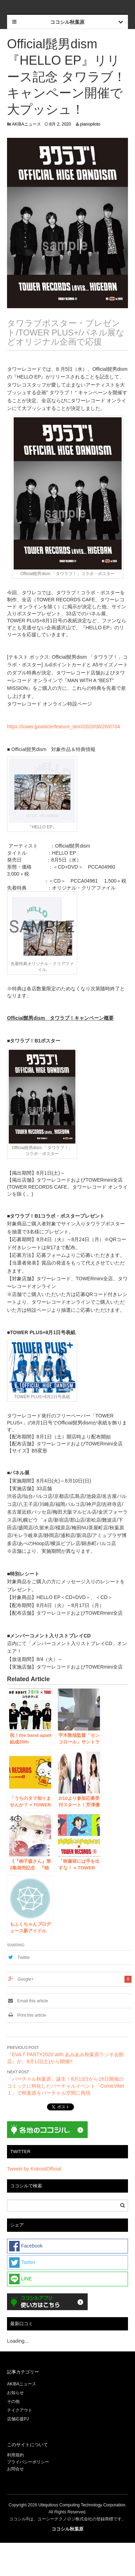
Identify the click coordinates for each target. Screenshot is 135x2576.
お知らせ (15, 2392)
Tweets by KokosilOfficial (34, 2169)
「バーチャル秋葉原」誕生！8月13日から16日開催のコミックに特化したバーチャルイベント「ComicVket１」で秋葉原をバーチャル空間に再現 (65, 2086)
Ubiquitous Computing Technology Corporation (81, 2505)
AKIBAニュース (26, 124)
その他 (13, 2401)
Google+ (26, 1979)
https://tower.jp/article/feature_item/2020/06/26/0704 (63, 726)
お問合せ (15, 2469)
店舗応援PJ (18, 2418)
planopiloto (90, 124)
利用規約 (15, 2455)
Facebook (25, 2246)
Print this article (26, 2015)
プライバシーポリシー (28, 2462)
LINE (20, 2279)
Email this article (27, 2000)
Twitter (24, 1957)
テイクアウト (19, 2410)
